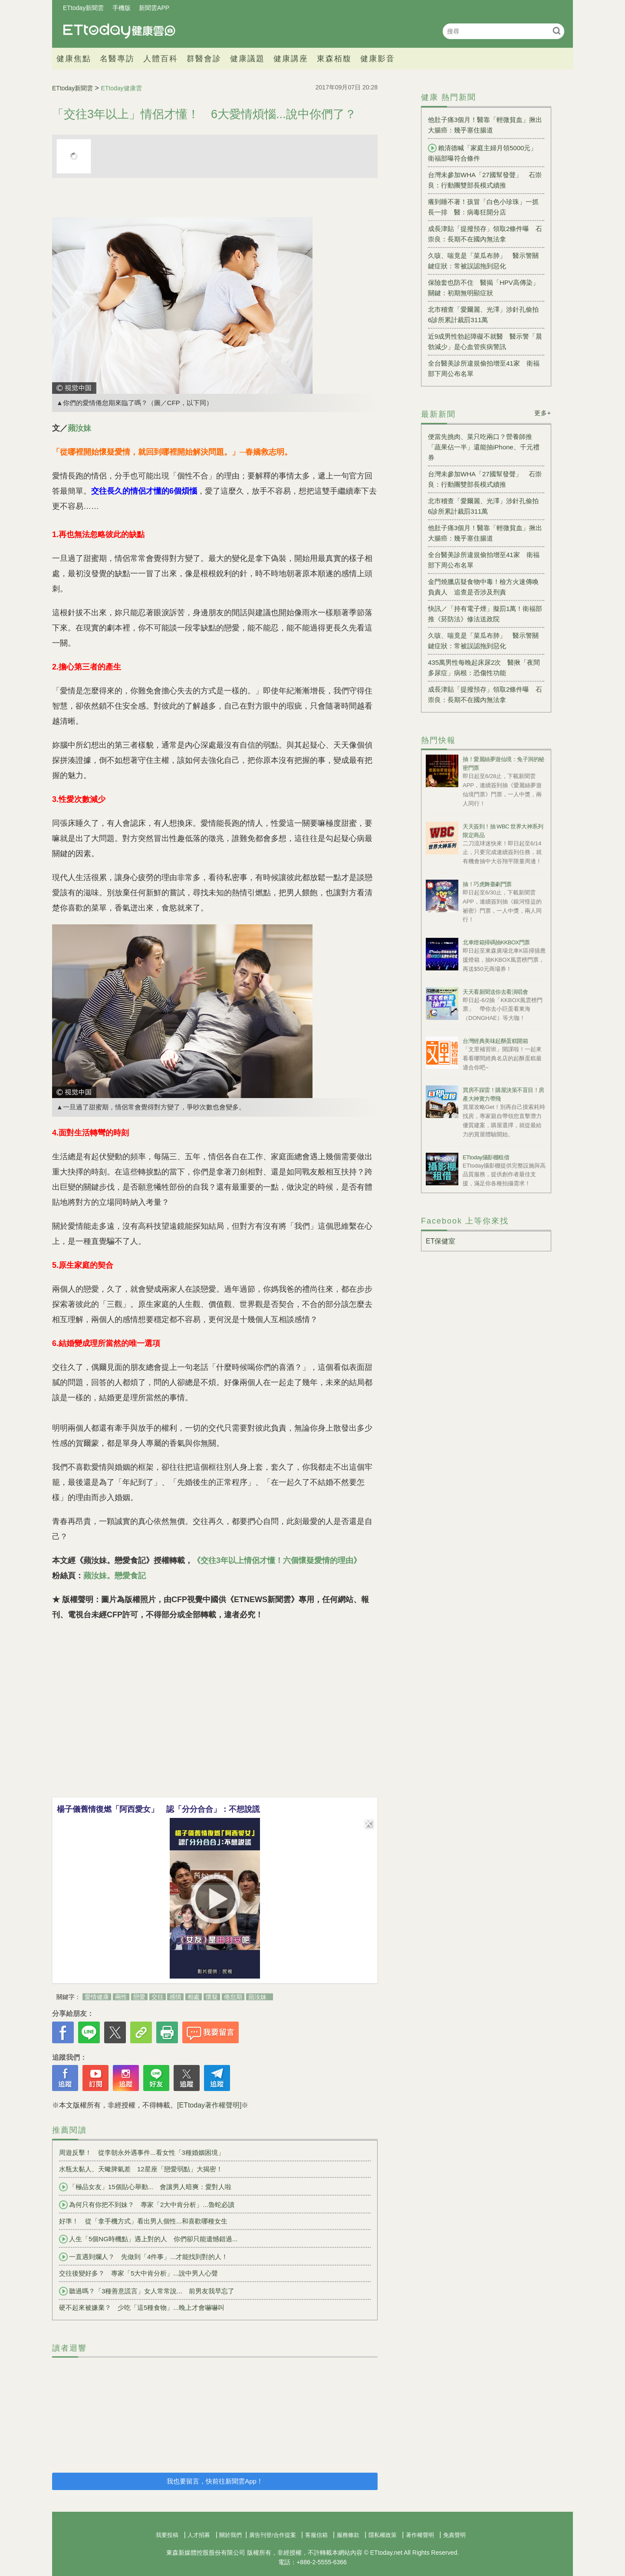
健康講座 (290, 58)
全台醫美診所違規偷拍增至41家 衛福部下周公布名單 (483, 368)
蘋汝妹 (79, 428)
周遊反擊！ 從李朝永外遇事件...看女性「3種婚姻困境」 (141, 2152)
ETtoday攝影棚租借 (486, 1157)
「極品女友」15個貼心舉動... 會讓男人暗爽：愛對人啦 (145, 2187)
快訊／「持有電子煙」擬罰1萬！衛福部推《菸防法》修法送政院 (485, 614)
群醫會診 (204, 58)
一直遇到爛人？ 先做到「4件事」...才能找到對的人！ (143, 2257)
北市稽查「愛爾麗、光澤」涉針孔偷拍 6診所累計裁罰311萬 (486, 314)
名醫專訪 (117, 58)
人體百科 (160, 58)
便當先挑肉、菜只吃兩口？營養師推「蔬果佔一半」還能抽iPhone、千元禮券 (483, 447)
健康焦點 (73, 58)
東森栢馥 (334, 58)
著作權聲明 (420, 2535)
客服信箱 (316, 2535)
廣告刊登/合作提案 (272, 2535)
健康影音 (377, 58)
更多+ (542, 412)
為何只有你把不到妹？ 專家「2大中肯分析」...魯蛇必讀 (146, 2204)
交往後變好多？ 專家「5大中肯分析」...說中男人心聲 (138, 2273)
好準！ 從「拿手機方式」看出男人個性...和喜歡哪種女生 (143, 2221)
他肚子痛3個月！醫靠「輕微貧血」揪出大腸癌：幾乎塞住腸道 (485, 125)
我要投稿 (167, 2535)
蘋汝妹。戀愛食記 (114, 1575)
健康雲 (119, 31)
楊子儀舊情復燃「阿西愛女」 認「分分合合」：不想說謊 (158, 1809)
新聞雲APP (154, 7)
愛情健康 (97, 1996)
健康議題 (247, 58)
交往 (157, 1996)
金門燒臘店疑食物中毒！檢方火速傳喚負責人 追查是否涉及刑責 (483, 587)
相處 (194, 1996)
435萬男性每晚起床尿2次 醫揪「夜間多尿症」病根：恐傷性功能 (484, 667)
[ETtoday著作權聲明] (209, 2105)
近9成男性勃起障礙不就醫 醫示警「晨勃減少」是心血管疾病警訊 (485, 341)
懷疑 (212, 1996)
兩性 (121, 1996)
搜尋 (556, 30)
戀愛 (139, 1996)
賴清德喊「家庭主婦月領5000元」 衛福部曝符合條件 (485, 153)
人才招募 (199, 2535)
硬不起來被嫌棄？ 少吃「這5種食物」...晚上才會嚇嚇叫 (141, 2307)
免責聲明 (454, 2535)
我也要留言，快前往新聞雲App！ (215, 2481)
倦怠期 (233, 1996)
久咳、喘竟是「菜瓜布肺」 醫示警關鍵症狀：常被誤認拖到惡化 (483, 261)
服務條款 (348, 2535)
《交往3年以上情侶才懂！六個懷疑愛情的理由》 (277, 1560)
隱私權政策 (382, 2535)
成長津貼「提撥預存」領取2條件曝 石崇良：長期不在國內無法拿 (485, 234)
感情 (175, 1996)
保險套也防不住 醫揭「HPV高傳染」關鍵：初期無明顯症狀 (483, 288)
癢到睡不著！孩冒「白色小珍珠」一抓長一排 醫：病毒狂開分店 (483, 207)
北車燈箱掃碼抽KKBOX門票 (496, 942)
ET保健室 (440, 1241)
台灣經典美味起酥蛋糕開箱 (495, 1041)
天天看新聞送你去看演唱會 (495, 992)
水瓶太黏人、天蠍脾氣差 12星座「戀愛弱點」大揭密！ (141, 2169)
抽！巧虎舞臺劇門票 (487, 884)
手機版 (121, 7)
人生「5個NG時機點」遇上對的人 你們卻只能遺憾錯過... (148, 2239)
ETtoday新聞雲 (83, 7)
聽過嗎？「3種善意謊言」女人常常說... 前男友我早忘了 (146, 2291)
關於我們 (230, 2535)
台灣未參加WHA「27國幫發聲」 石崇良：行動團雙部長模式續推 (485, 180)
